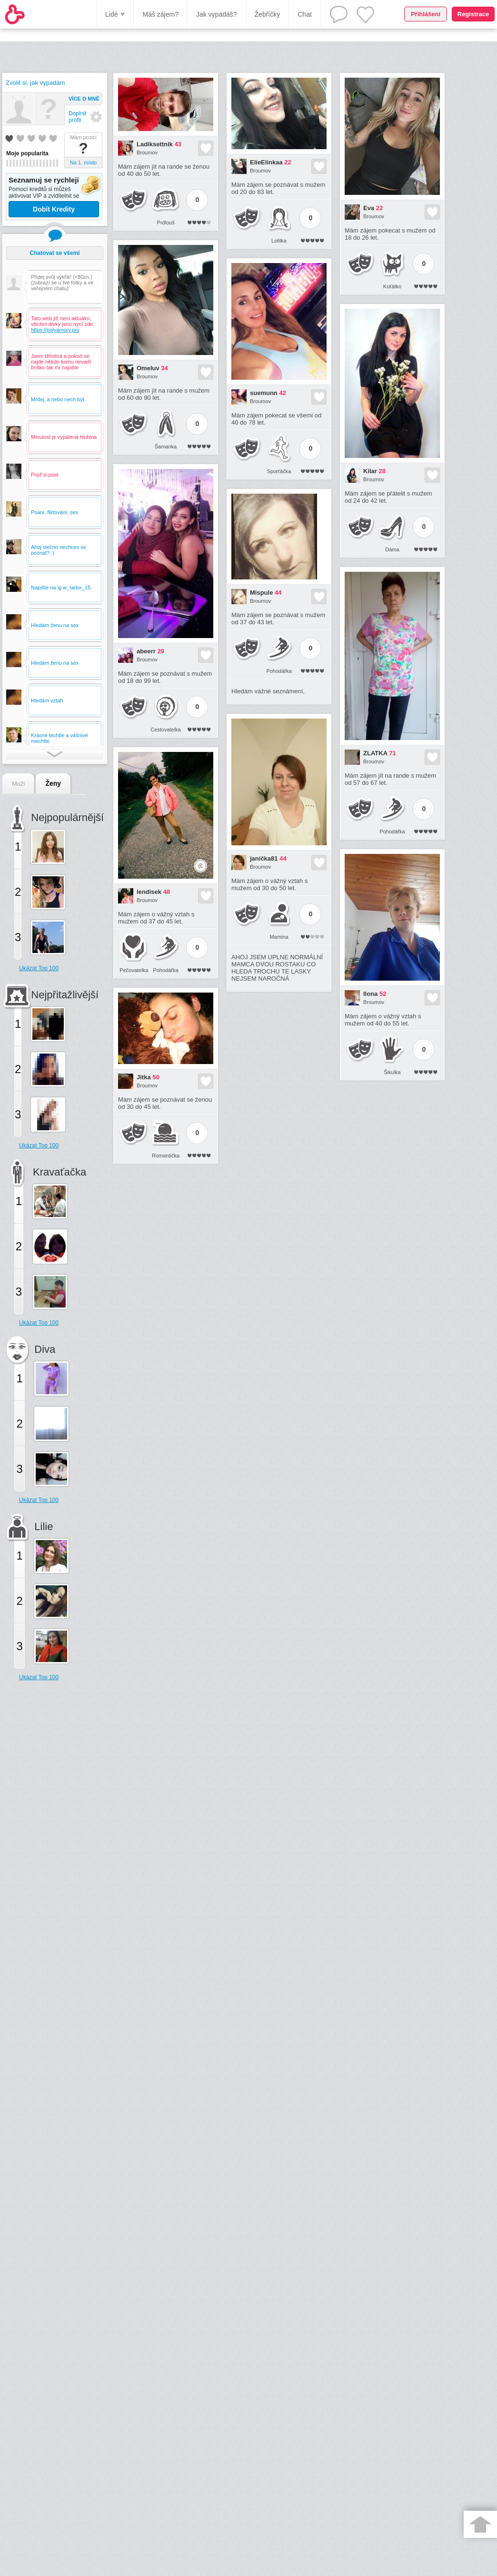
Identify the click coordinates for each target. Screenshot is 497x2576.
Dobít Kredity (54, 209)
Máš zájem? (160, 14)
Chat (305, 14)
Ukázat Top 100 (39, 968)
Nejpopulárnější (67, 817)
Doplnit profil (77, 116)
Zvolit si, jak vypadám (35, 82)
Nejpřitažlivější (65, 995)
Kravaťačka (59, 1172)
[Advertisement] (45, 1842)
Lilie (43, 1526)
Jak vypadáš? (216, 14)
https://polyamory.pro (55, 330)
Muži (18, 783)
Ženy (53, 783)
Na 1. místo (83, 162)
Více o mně (84, 98)
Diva (44, 1349)
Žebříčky (267, 14)
